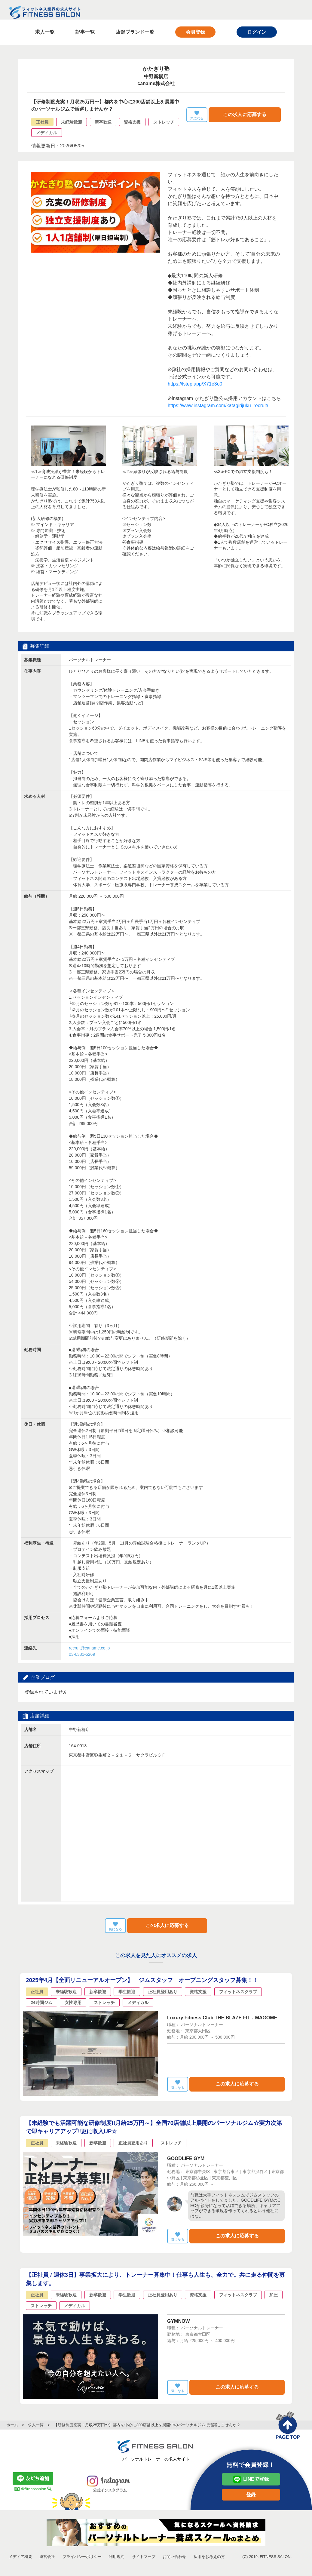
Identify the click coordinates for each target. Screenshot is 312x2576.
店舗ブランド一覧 (135, 32)
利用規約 (116, 2557)
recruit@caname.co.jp (89, 1648)
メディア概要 (20, 2557)
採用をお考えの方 (209, 2557)
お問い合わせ (174, 2557)
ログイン (256, 32)
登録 (251, 2495)
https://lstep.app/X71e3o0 (195, 384)
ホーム (12, 2425)
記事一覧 (85, 32)
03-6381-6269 (82, 1654)
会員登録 (195, 32)
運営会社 (47, 2557)
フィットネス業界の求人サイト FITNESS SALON (44, 12)
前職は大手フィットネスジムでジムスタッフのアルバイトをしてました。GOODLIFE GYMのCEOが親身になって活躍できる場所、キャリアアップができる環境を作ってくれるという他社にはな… (235, 2205)
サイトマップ (143, 2557)
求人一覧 (44, 32)
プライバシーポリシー (82, 2557)
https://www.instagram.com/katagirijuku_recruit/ (218, 405)
